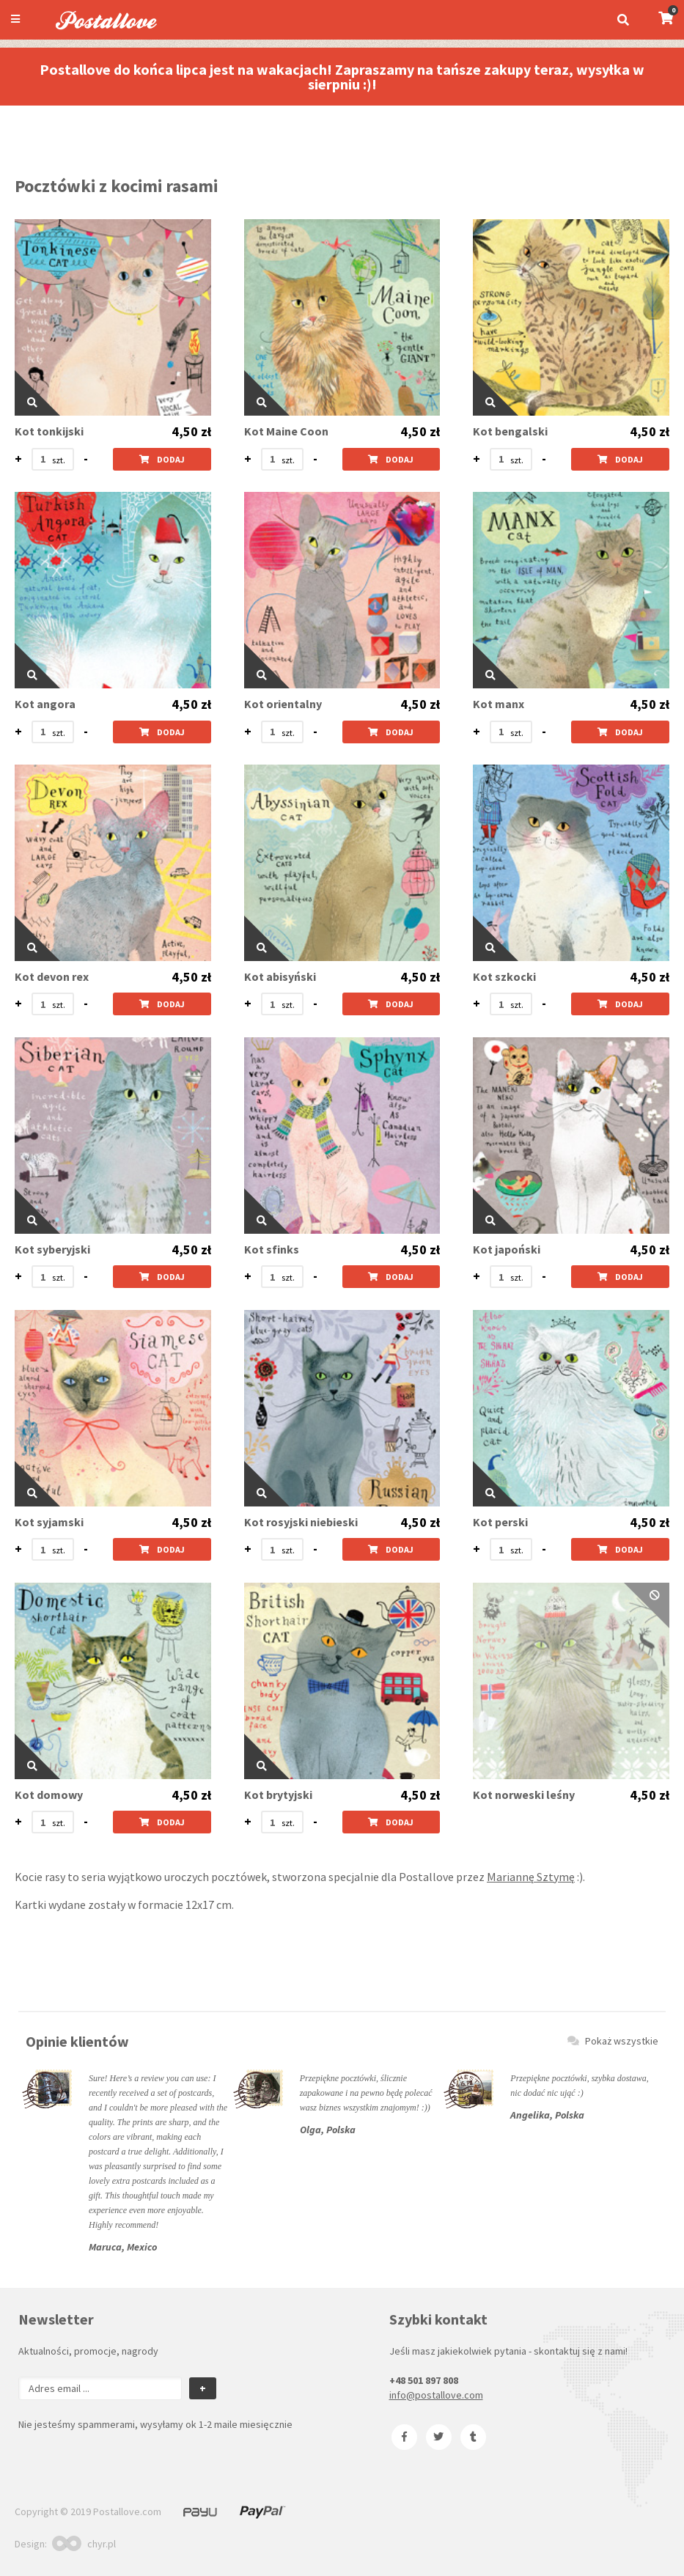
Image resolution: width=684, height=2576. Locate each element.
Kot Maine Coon (286, 431)
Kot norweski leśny (524, 1794)
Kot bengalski (510, 431)
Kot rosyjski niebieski (301, 1522)
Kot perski (500, 1522)
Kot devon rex (52, 976)
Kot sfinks (271, 1249)
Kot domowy (49, 1794)
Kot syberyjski (52, 1249)
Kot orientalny (283, 704)
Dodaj (162, 459)
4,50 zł (191, 431)
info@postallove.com (436, 2395)
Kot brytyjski (278, 1794)
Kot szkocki (504, 976)
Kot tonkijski (49, 431)
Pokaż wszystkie (612, 2040)
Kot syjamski (49, 1522)
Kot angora (45, 704)
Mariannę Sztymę (531, 1876)
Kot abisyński (280, 976)
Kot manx (498, 704)
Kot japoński (506, 1249)
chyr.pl (84, 2543)
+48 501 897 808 (423, 2380)
